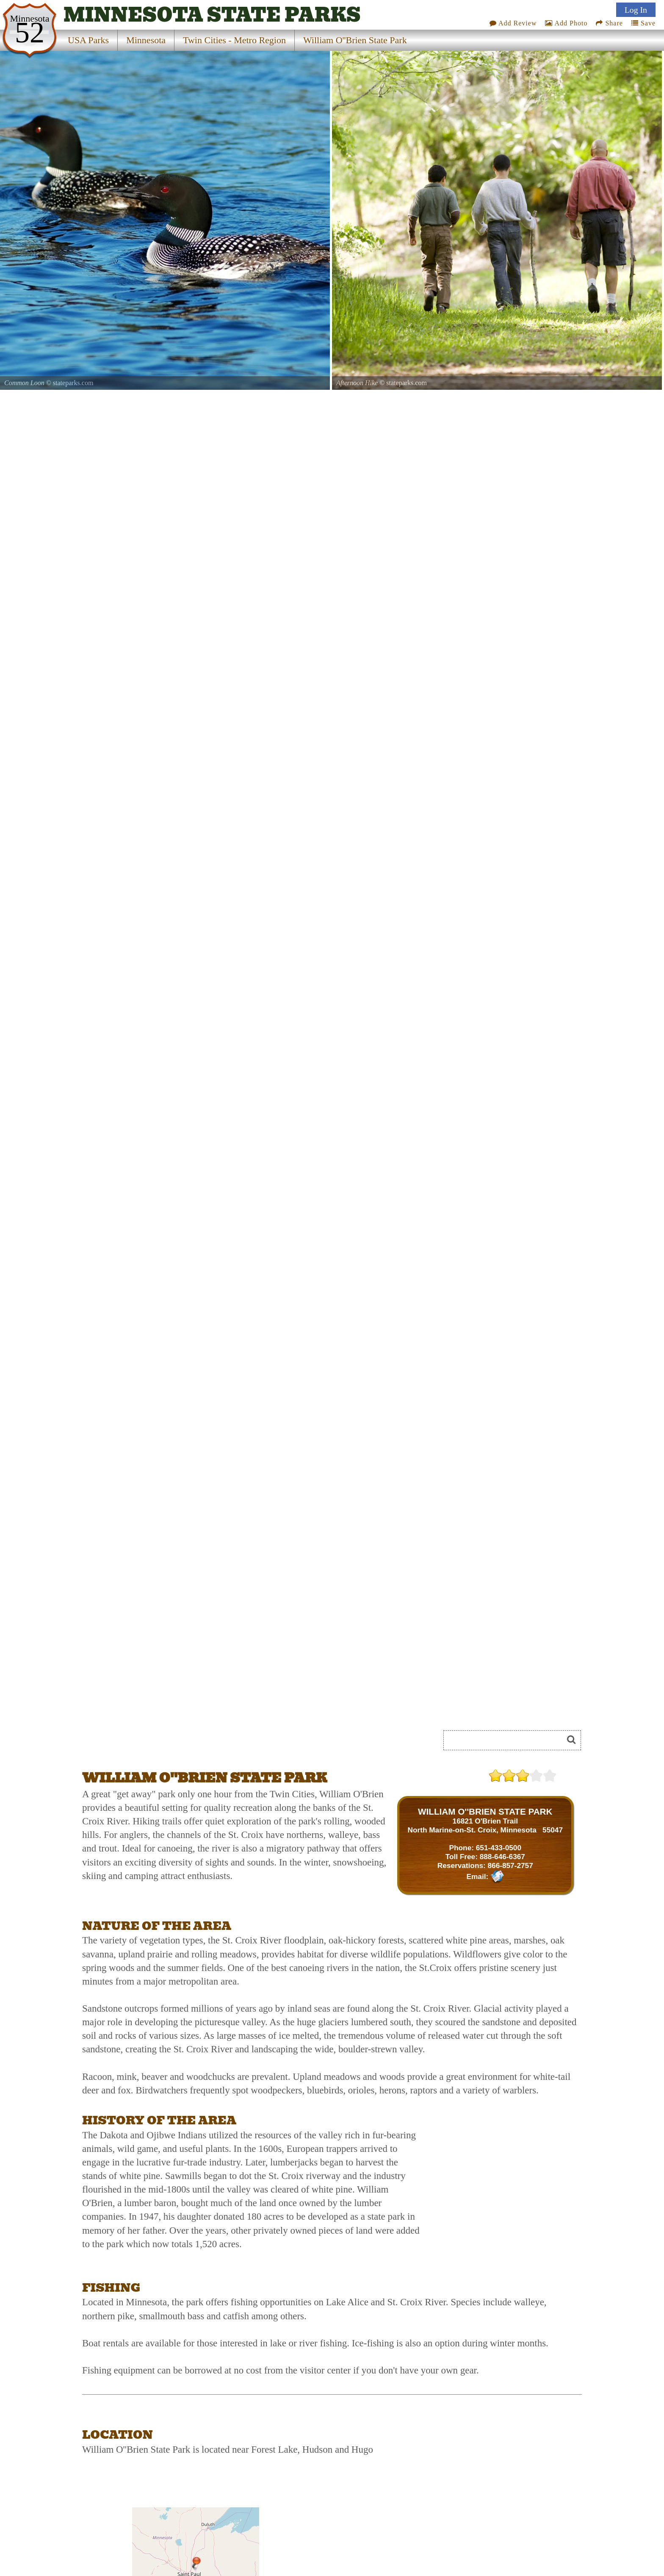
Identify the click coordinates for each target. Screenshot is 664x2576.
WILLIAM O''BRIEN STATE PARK (485, 1811)
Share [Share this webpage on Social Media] (609, 23)
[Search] (507, 1740)
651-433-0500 (498, 1847)
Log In (636, 9)
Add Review (513, 23)
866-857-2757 (510, 1865)
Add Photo (566, 23)
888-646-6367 (502, 1856)
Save (643, 23)
